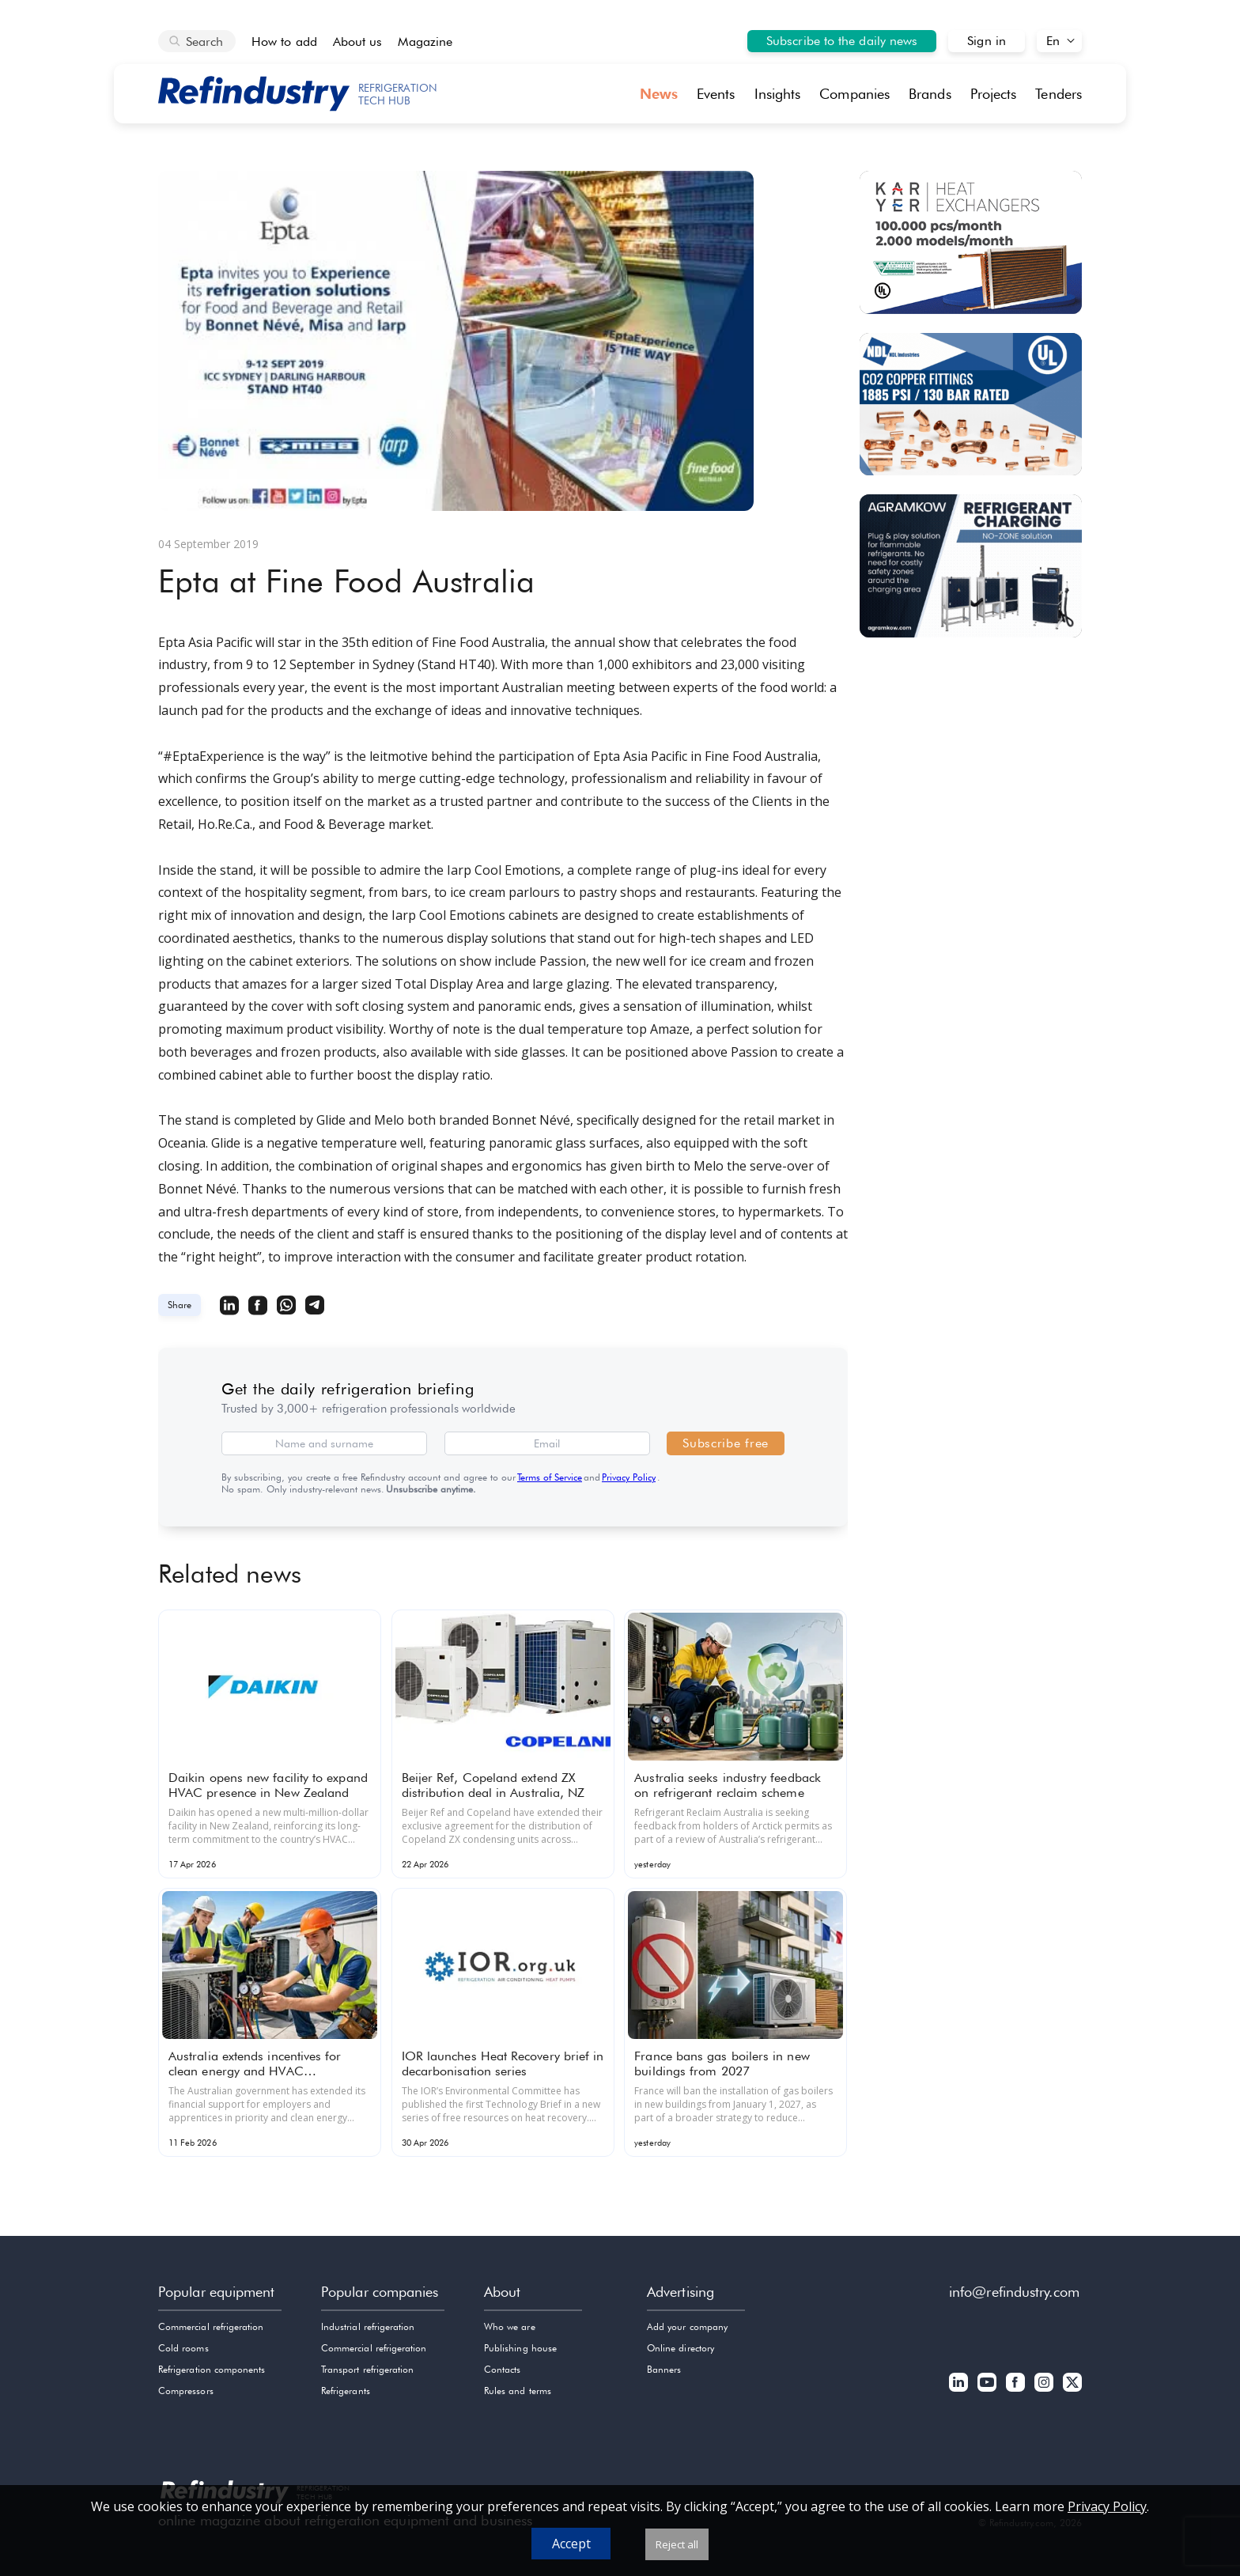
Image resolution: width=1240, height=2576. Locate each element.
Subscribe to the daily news (841, 40)
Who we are (509, 2326)
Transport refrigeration (367, 2369)
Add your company (687, 2326)
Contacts (502, 2369)
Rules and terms (517, 2390)
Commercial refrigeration (210, 2326)
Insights (777, 93)
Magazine (425, 41)
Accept (571, 2543)
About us (358, 41)
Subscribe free (725, 1443)
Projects (993, 93)
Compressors (186, 2390)
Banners (664, 2369)
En (1053, 40)
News (659, 93)
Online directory (680, 2348)
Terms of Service (549, 1477)
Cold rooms (183, 2348)
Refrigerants (345, 2390)
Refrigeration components (211, 2369)
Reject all (677, 2544)
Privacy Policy (629, 1477)
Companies (854, 93)
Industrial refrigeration (367, 2326)
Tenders (1058, 93)
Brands (930, 93)
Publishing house (520, 2348)
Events (716, 93)
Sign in (986, 40)
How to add (284, 41)
